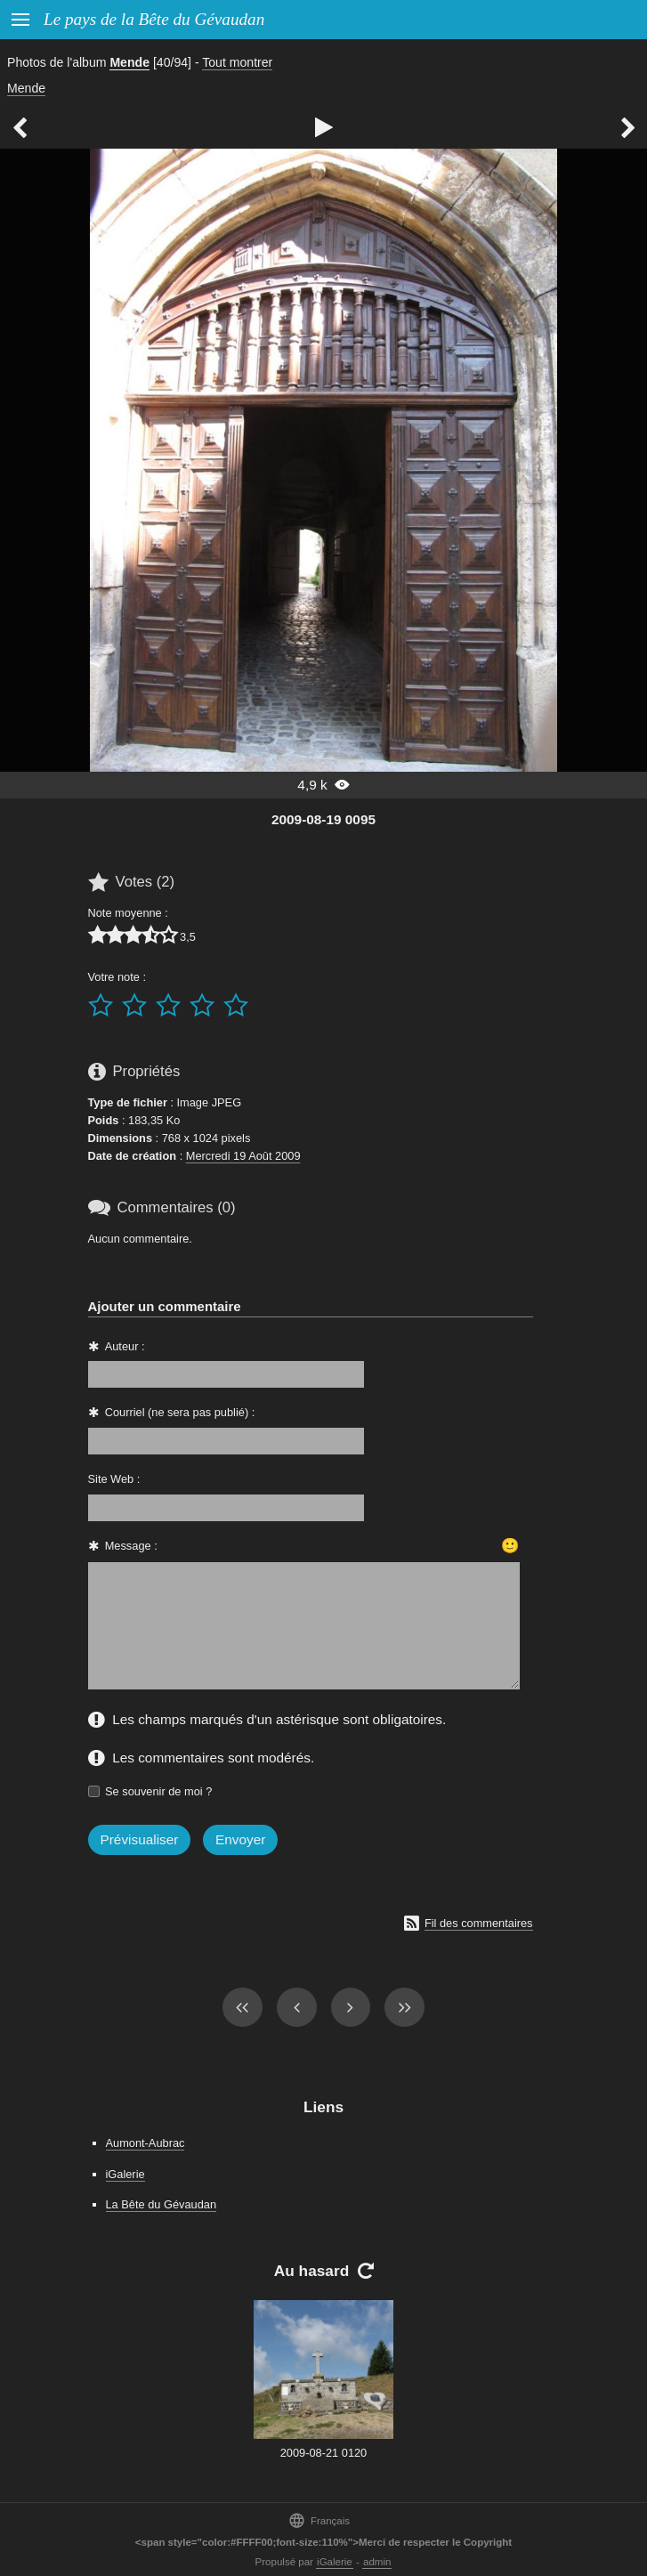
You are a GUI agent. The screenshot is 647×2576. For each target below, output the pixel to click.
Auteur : (125, 1346)
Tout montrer (237, 62)
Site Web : (114, 1479)
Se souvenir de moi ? (158, 1791)
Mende (129, 62)
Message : (131, 1545)
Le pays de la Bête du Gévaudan (154, 19)
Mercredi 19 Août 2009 (243, 1155)
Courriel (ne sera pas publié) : (180, 1412)
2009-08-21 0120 (323, 2452)
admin (377, 2561)
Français (319, 2520)
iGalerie (125, 2174)
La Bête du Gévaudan (161, 2204)
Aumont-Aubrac (145, 2143)
